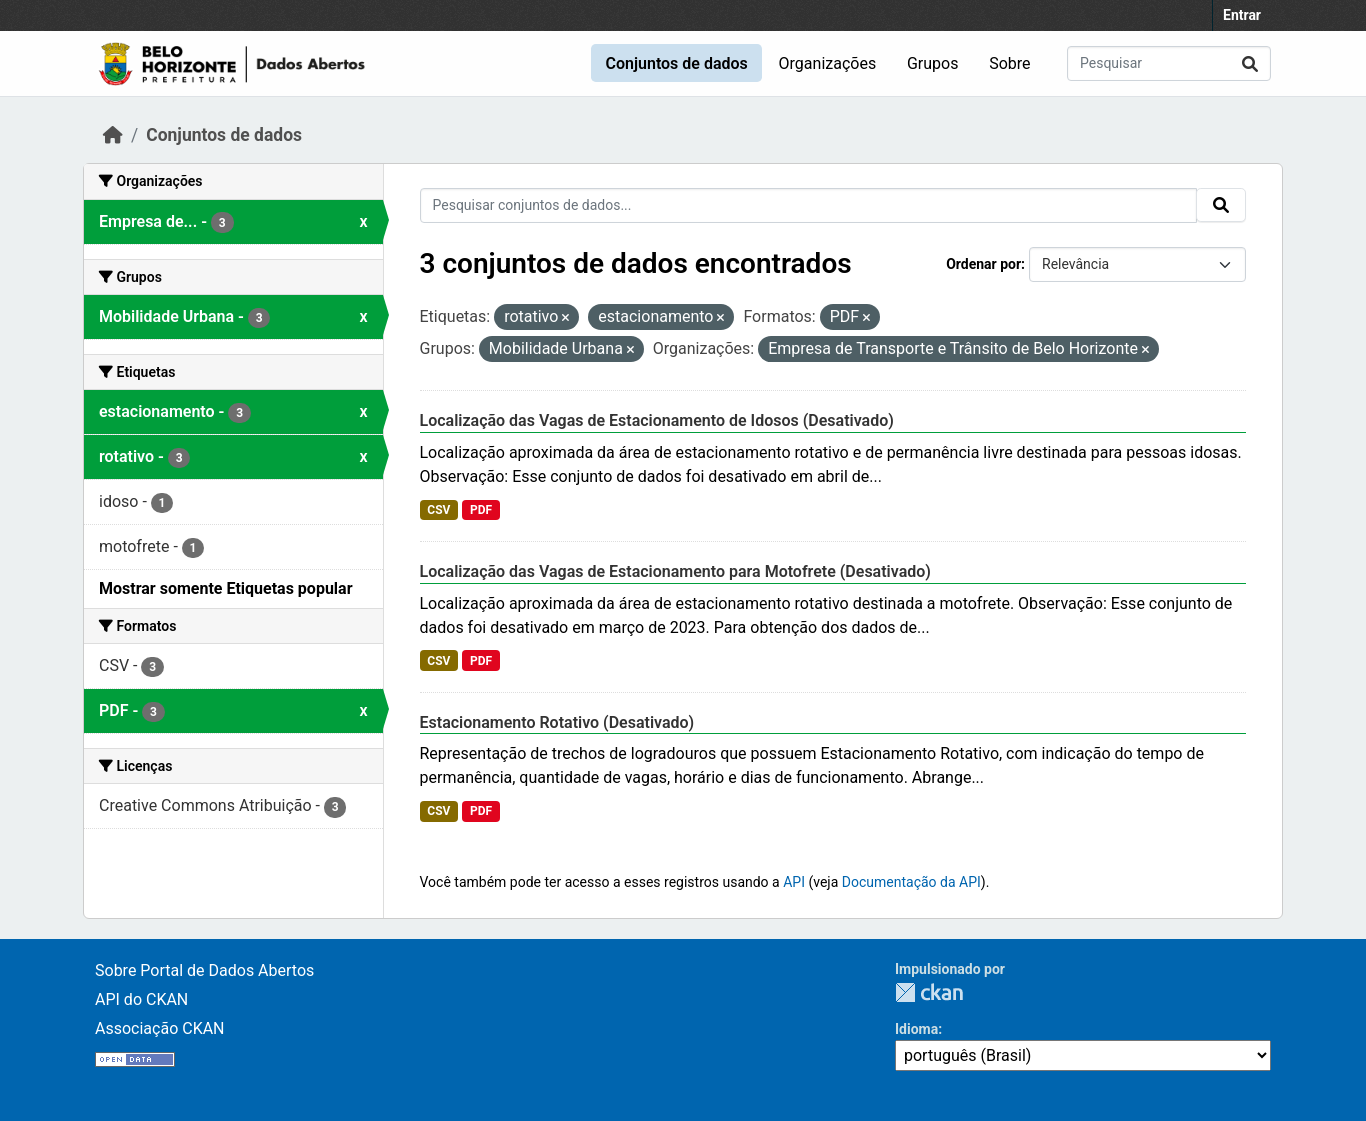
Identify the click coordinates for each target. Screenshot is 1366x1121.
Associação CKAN (160, 1028)
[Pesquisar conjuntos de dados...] (1169, 63)
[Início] (113, 135)
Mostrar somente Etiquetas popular (226, 588)
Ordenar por (983, 264)
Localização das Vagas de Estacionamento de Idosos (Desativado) (657, 420)
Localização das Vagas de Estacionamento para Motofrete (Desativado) (675, 571)
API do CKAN (141, 999)
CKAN (929, 992)
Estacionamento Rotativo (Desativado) (557, 722)
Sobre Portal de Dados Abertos (204, 970)
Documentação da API (911, 882)
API (794, 882)
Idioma (916, 1029)
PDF (481, 510)
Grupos (933, 63)
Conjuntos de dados (676, 63)
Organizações (828, 63)
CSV (438, 510)
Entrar (1242, 15)
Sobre (1009, 63)
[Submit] (1250, 63)
